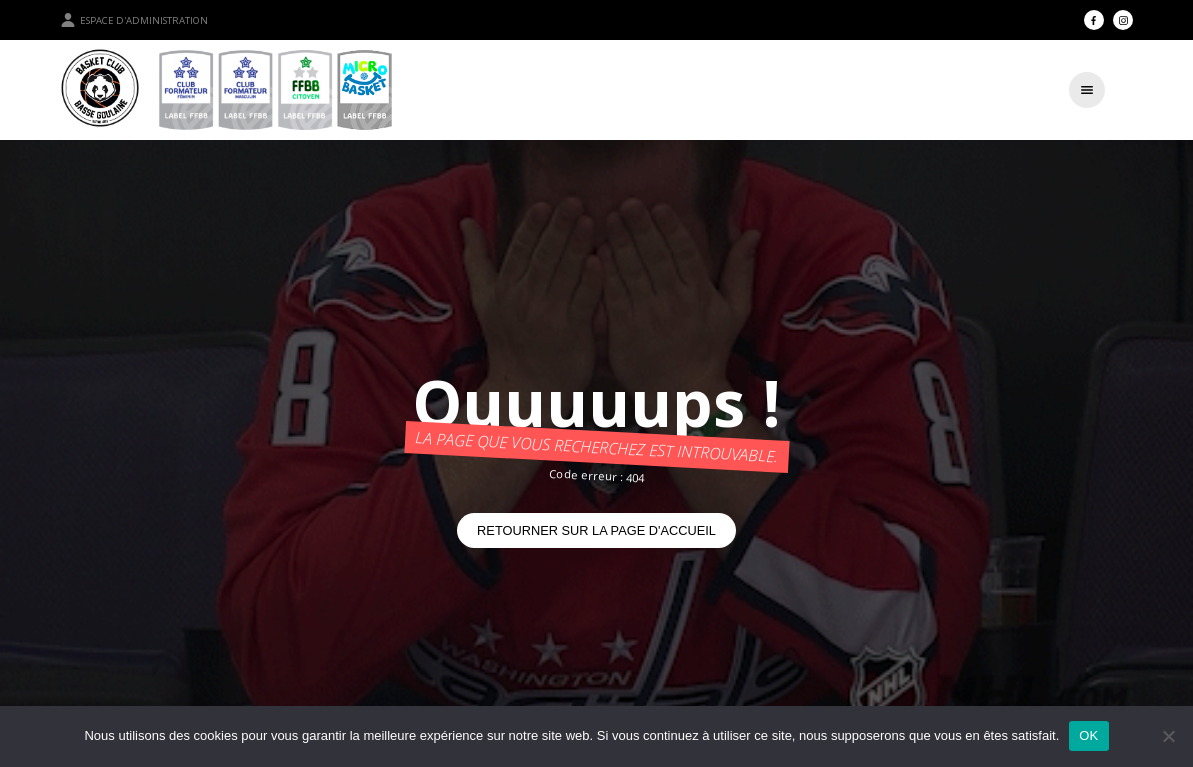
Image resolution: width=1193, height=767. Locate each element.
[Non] (1168, 736)
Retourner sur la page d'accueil (596, 530)
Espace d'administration (134, 20)
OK (1088, 735)
